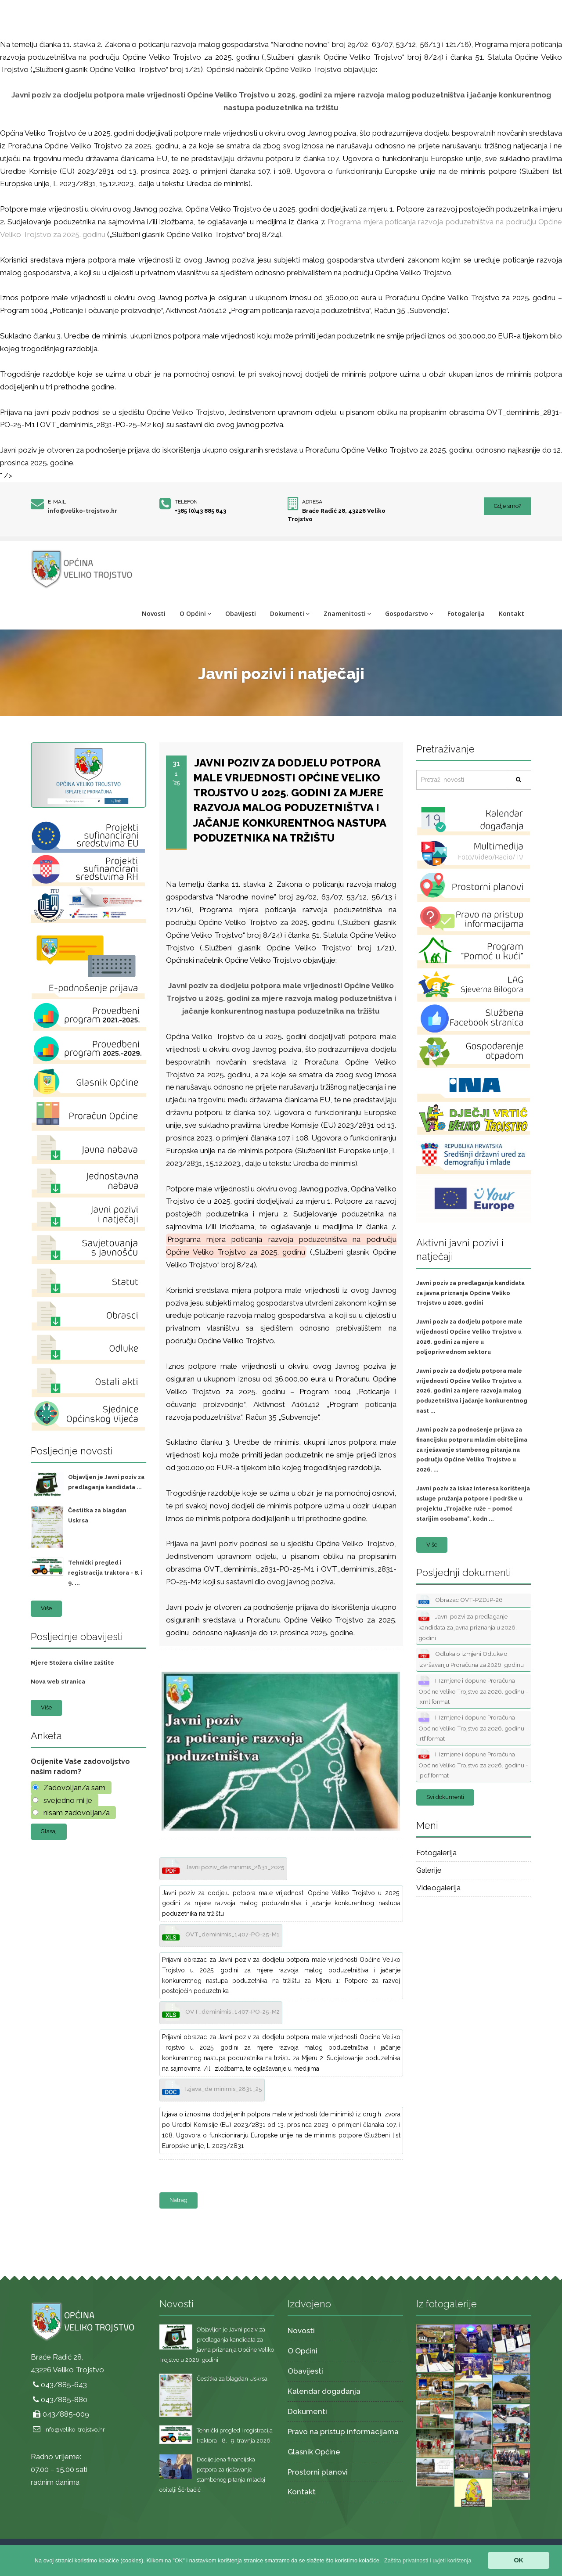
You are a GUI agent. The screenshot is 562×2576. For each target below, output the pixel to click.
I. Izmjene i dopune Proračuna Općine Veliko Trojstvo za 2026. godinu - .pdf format (473, 1764)
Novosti (154, 613)
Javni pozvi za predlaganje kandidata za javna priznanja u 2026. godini (467, 1626)
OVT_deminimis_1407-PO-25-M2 (221, 2011)
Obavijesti (240, 613)
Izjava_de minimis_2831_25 (212, 2088)
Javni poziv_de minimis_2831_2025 (223, 1867)
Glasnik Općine (314, 2451)
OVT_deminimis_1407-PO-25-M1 (221, 1934)
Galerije (429, 1870)
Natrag (178, 2200)
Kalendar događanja (324, 2391)
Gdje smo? (507, 506)
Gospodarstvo (409, 613)
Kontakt (511, 613)
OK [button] (518, 2560)
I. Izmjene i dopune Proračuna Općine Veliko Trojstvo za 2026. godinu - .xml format (473, 1690)
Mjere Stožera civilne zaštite (72, 1662)
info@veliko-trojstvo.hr (82, 510)
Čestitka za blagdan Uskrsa (232, 2378)
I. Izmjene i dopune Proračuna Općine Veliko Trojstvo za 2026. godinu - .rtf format (473, 1727)
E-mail (57, 502)
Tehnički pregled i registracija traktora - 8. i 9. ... (105, 1572)
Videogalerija (438, 1887)
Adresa (312, 502)
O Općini (195, 613)
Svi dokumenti (445, 1797)
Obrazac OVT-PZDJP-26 (460, 1600)
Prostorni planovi (318, 2472)
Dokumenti (290, 613)
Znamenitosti (347, 613)
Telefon (186, 502)
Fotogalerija (466, 613)
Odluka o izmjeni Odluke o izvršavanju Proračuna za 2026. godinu (471, 1658)
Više (46, 1608)
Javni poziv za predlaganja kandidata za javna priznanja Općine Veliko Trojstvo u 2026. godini (470, 1293)
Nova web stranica (58, 1681)
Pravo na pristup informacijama (343, 2431)
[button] (428, 2560)
